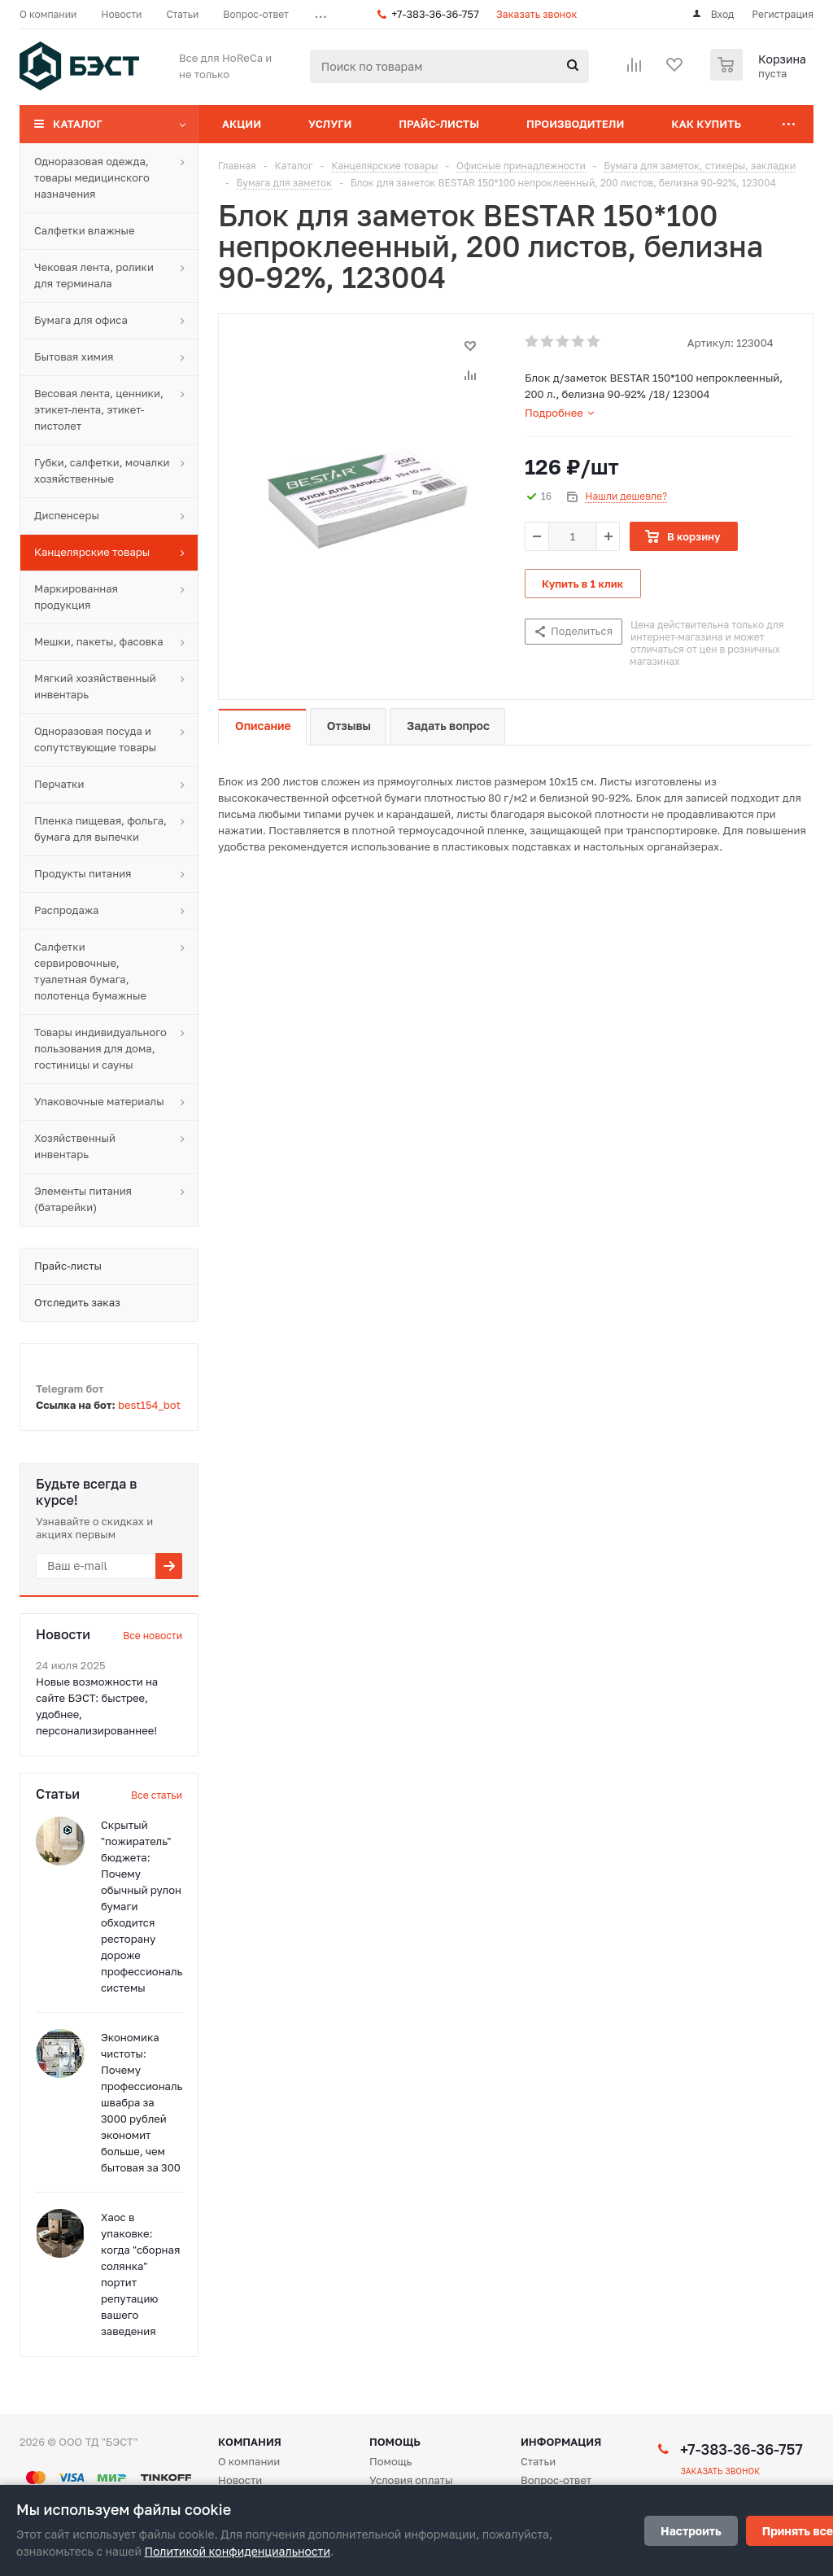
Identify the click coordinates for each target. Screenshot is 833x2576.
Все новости (152, 1635)
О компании (249, 2461)
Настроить (691, 2531)
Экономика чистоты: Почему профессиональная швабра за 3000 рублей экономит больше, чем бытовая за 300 (151, 2102)
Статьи (538, 2461)
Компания (249, 2441)
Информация (561, 2441)
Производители (575, 123)
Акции (241, 123)
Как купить (706, 123)
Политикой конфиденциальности (237, 2551)
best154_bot (149, 1404)
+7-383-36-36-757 (435, 13)
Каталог (77, 123)
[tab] (559, 413)
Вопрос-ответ (556, 2479)
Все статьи (156, 1795)
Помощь (395, 2441)
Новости (240, 2479)
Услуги (329, 123)
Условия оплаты (411, 2479)
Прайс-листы (439, 123)
